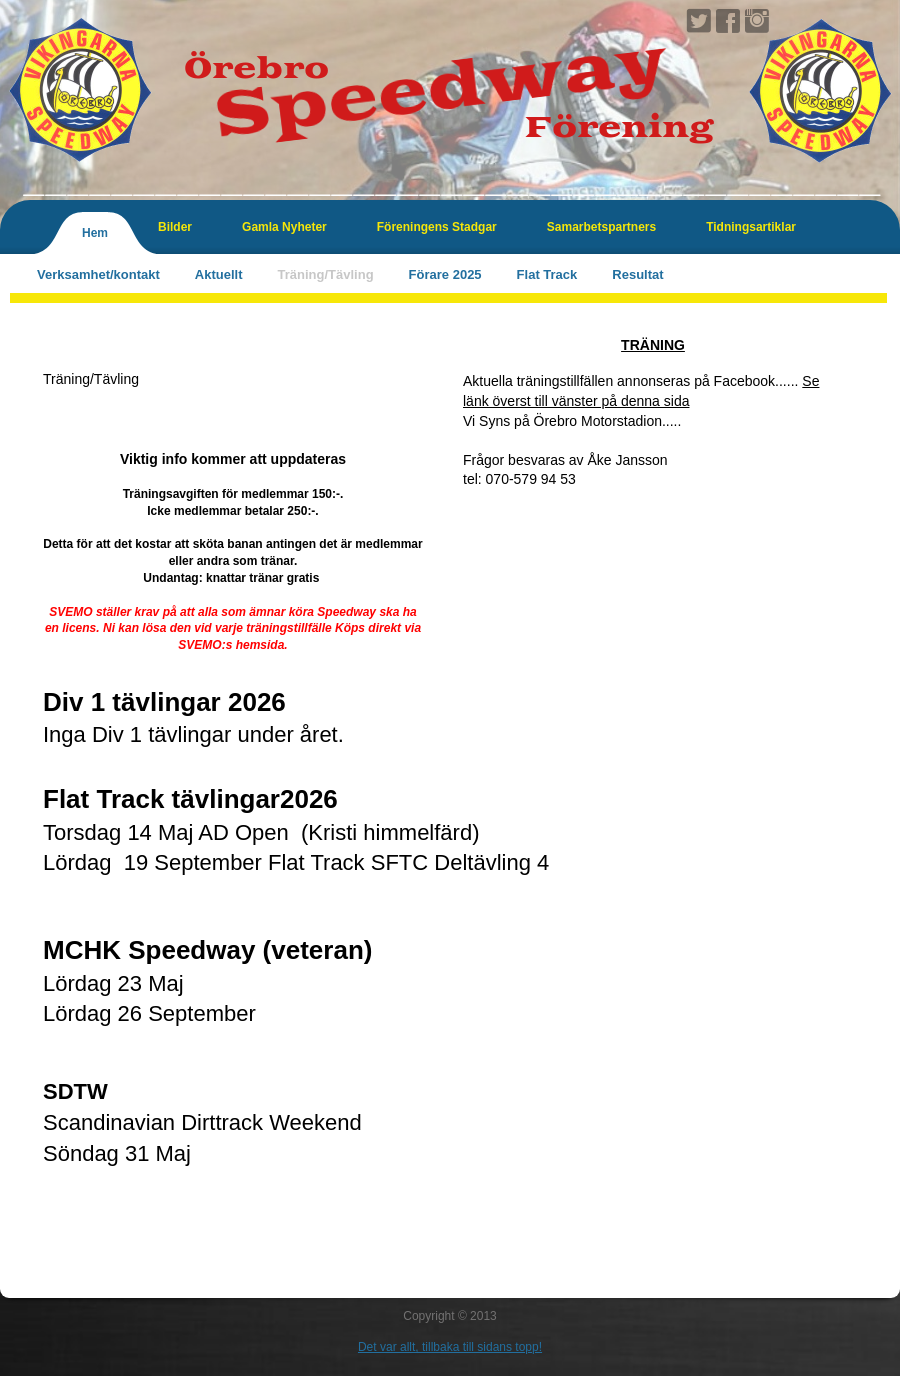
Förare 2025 (445, 274)
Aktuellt (219, 274)
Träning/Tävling (326, 274)
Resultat (637, 274)
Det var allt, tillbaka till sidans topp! (450, 1347)
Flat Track (547, 274)
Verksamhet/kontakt (98, 274)
